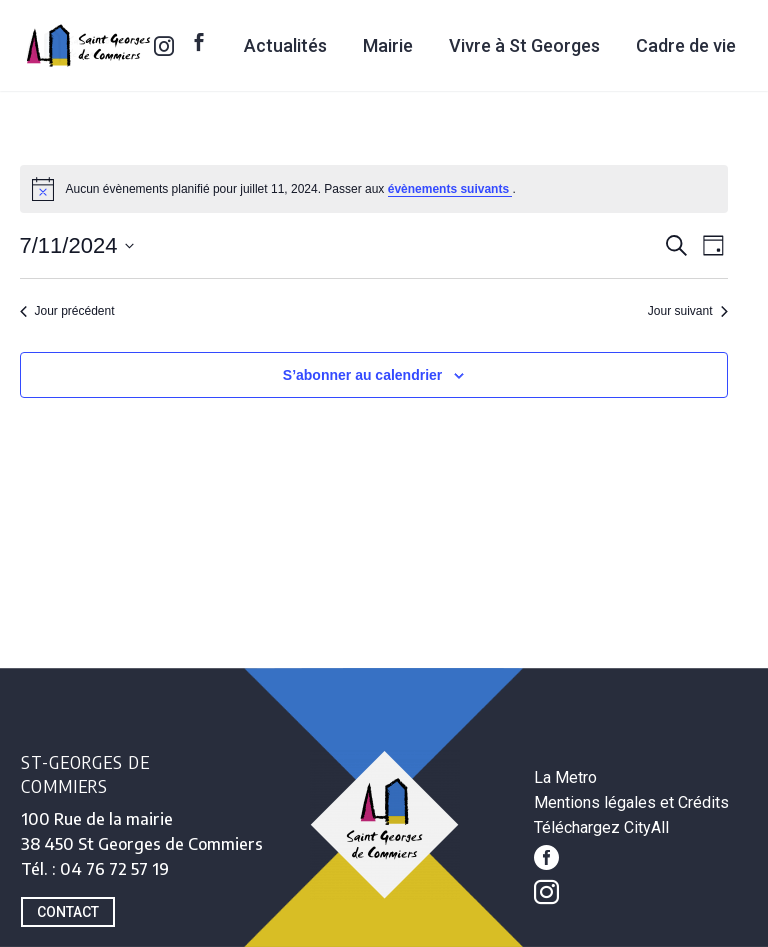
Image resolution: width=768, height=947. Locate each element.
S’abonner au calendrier (363, 375)
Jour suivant (688, 311)
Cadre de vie (686, 45)
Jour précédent (67, 311)
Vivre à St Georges (524, 45)
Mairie (388, 45)
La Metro (565, 777)
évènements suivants (450, 189)
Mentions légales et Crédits (631, 802)
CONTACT (68, 912)
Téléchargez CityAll (601, 827)
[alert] (374, 189)
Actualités (285, 45)
